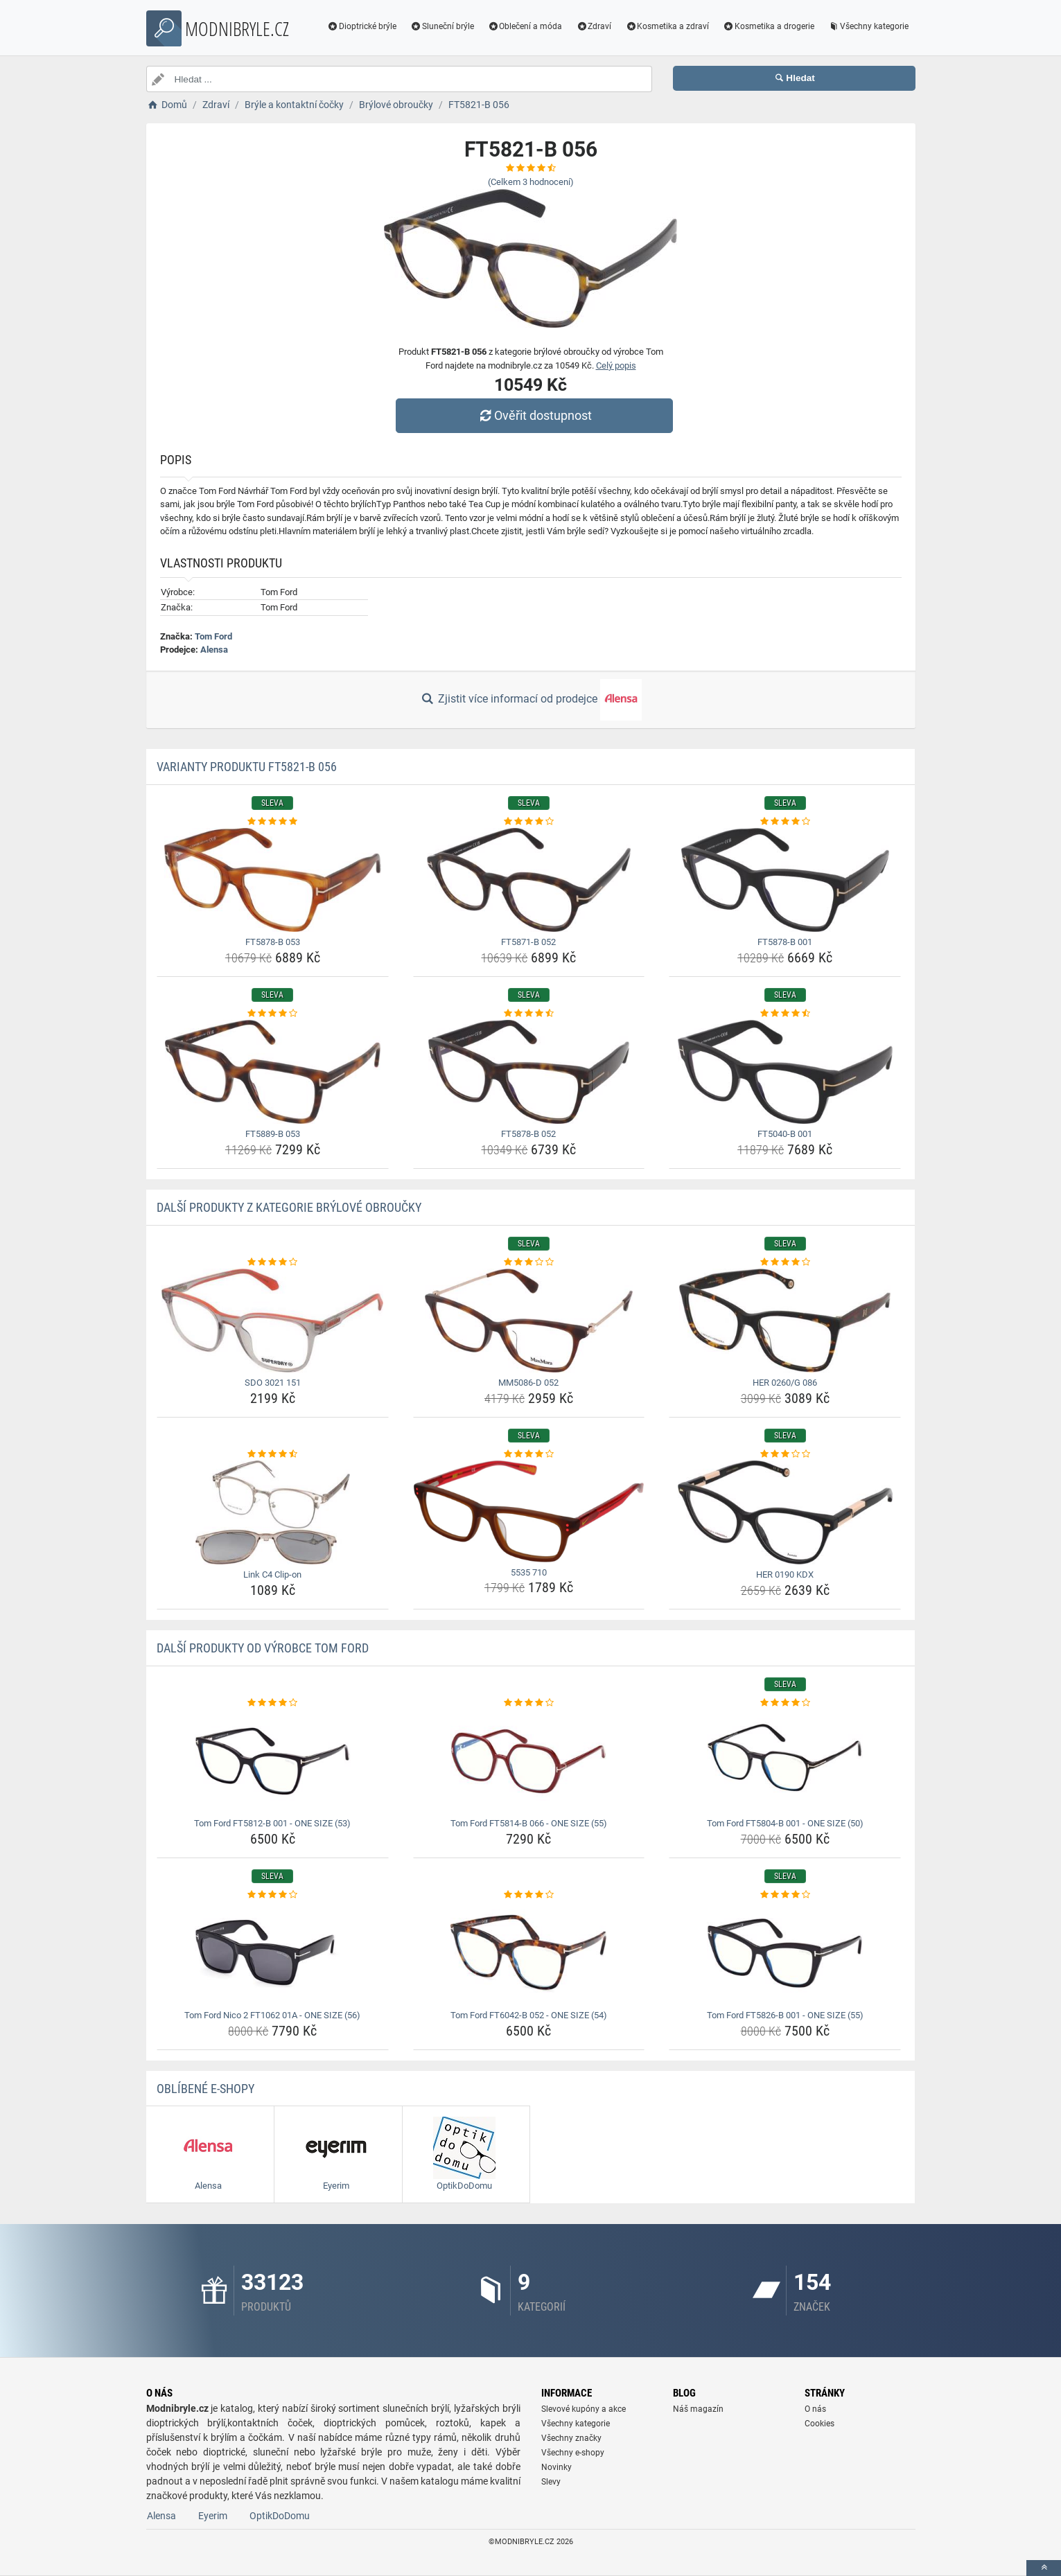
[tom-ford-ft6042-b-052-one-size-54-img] (529, 1953)
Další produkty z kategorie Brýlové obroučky (289, 1207)
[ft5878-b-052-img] (529, 1072)
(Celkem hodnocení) (531, 182)
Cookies (819, 2423)
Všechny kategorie (868, 26)
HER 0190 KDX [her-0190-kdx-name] (785, 1574)
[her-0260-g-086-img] (784, 1321)
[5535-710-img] (529, 1511)
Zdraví (593, 26)
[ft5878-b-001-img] (784, 880)
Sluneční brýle (442, 26)
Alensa (214, 649)
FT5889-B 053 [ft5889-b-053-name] (272, 1134)
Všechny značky (571, 2438)
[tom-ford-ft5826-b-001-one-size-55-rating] (784, 1895)
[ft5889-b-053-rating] (272, 1014)
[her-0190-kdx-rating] (784, 1454)
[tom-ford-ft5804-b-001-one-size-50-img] (784, 1761)
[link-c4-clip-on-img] (272, 1512)
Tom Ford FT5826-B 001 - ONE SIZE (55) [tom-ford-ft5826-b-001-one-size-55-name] (785, 2015)
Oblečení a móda (525, 26)
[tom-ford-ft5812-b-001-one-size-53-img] (272, 1761)
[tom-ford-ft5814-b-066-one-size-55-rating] (529, 1703)
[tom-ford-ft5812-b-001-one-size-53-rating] (272, 1703)
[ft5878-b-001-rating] (784, 822)
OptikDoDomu (279, 2515)
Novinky (556, 2467)
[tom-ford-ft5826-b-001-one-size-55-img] (784, 1953)
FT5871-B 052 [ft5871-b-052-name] (528, 942)
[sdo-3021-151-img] (272, 1321)
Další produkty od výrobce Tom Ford (263, 1648)
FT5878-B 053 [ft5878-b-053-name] (272, 942)
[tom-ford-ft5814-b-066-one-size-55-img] (529, 1761)
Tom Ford (213, 636)
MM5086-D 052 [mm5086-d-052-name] (528, 1382)
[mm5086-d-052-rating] (529, 1262)
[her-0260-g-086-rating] (784, 1262)
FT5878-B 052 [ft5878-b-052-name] (528, 1134)
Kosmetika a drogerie (768, 26)
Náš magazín (698, 2409)
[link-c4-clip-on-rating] (272, 1454)
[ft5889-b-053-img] (272, 1072)
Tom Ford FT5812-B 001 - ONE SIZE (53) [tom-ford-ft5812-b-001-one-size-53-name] (272, 1823)
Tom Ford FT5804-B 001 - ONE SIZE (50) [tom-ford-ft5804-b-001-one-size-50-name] (785, 1823)
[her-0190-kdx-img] (784, 1512)
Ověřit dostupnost (533, 415)
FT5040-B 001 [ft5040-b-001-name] (784, 1134)
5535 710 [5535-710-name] (529, 1572)
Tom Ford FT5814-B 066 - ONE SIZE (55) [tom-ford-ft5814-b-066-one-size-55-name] (528, 1823)
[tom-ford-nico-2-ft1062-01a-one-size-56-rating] (272, 1895)
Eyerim (212, 2515)
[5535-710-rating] (529, 1454)
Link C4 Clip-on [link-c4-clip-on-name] (272, 1574)
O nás (815, 2409)
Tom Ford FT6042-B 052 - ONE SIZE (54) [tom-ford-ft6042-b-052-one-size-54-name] (528, 2015)
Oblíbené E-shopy (205, 2088)
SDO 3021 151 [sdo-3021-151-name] (273, 1382)
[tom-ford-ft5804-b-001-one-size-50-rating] (784, 1703)
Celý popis (616, 365)
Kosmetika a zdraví (667, 26)
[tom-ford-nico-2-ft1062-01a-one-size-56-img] (272, 1953)
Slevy (551, 2482)
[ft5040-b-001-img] (784, 1072)
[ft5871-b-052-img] (529, 880)
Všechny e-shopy (572, 2453)
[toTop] (1043, 2568)
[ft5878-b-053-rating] (272, 822)
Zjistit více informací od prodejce (530, 700)
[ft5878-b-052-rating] (529, 1014)
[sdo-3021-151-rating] (272, 1262)
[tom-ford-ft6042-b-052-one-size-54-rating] (529, 1895)
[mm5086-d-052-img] (529, 1321)
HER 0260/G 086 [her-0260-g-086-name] (785, 1382)
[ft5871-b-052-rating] (529, 822)
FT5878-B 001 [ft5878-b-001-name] (784, 942)
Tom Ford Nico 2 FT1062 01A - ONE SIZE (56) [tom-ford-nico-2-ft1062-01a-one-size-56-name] (272, 2015)
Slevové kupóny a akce (583, 2409)
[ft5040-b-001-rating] (784, 1014)
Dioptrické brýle (361, 26)
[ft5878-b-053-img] (272, 880)
